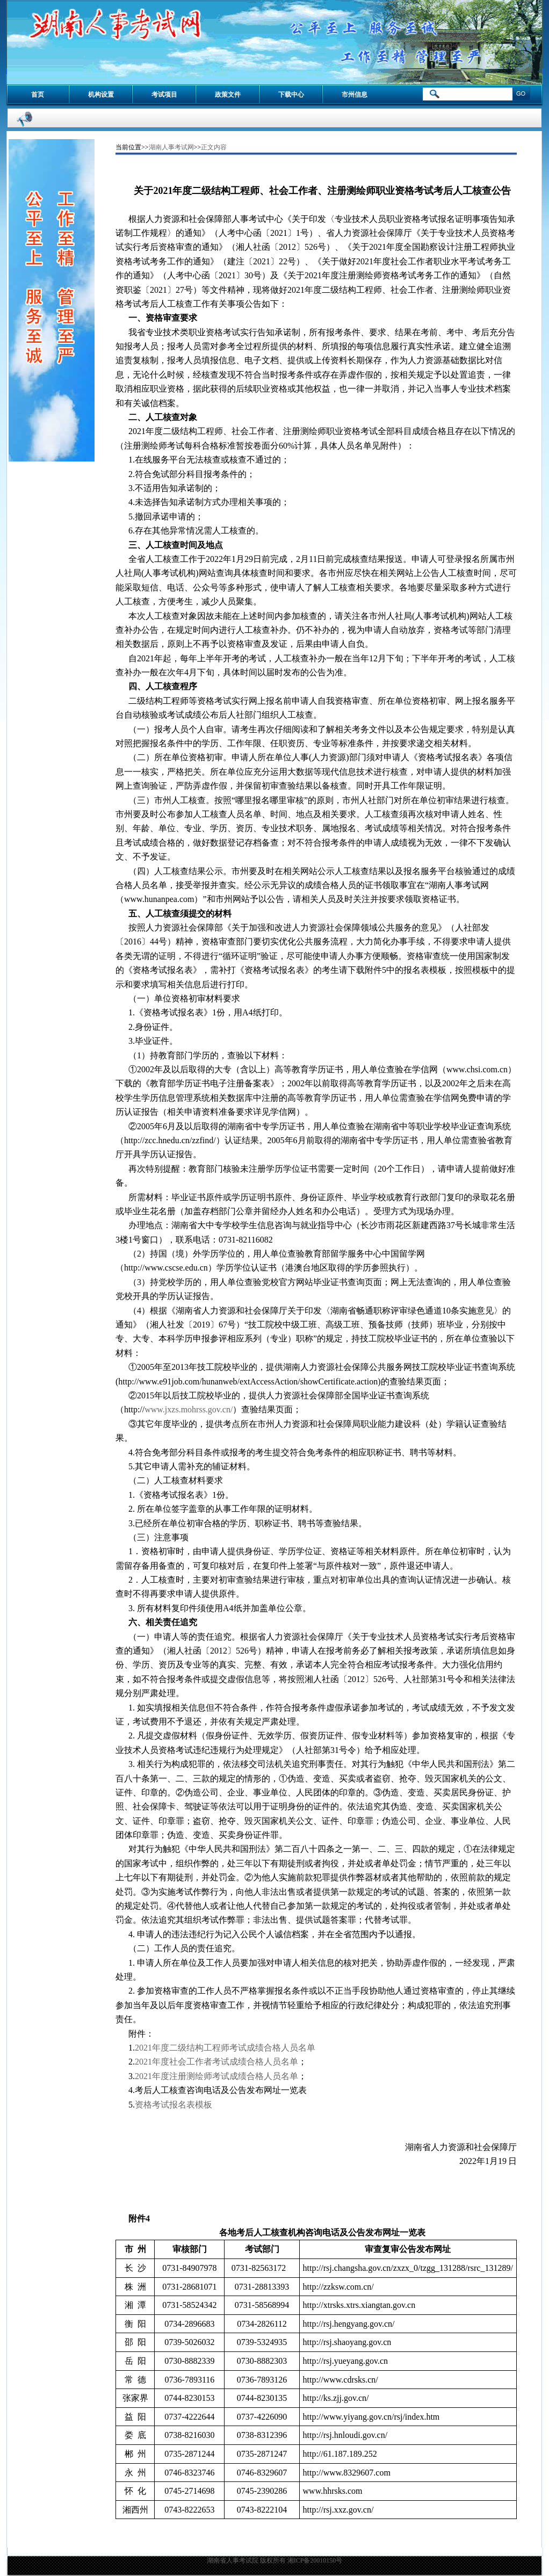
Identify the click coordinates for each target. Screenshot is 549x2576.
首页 (37, 94)
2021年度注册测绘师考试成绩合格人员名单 (216, 2076)
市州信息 (354, 94)
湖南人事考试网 (171, 147)
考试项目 (164, 94)
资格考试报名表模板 (173, 2104)
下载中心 (291, 94)
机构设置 (101, 94)
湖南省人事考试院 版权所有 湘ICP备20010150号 (275, 2560)
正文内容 (214, 147)
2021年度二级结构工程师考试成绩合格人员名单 (225, 2047)
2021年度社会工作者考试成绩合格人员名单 (216, 2061)
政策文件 (228, 94)
